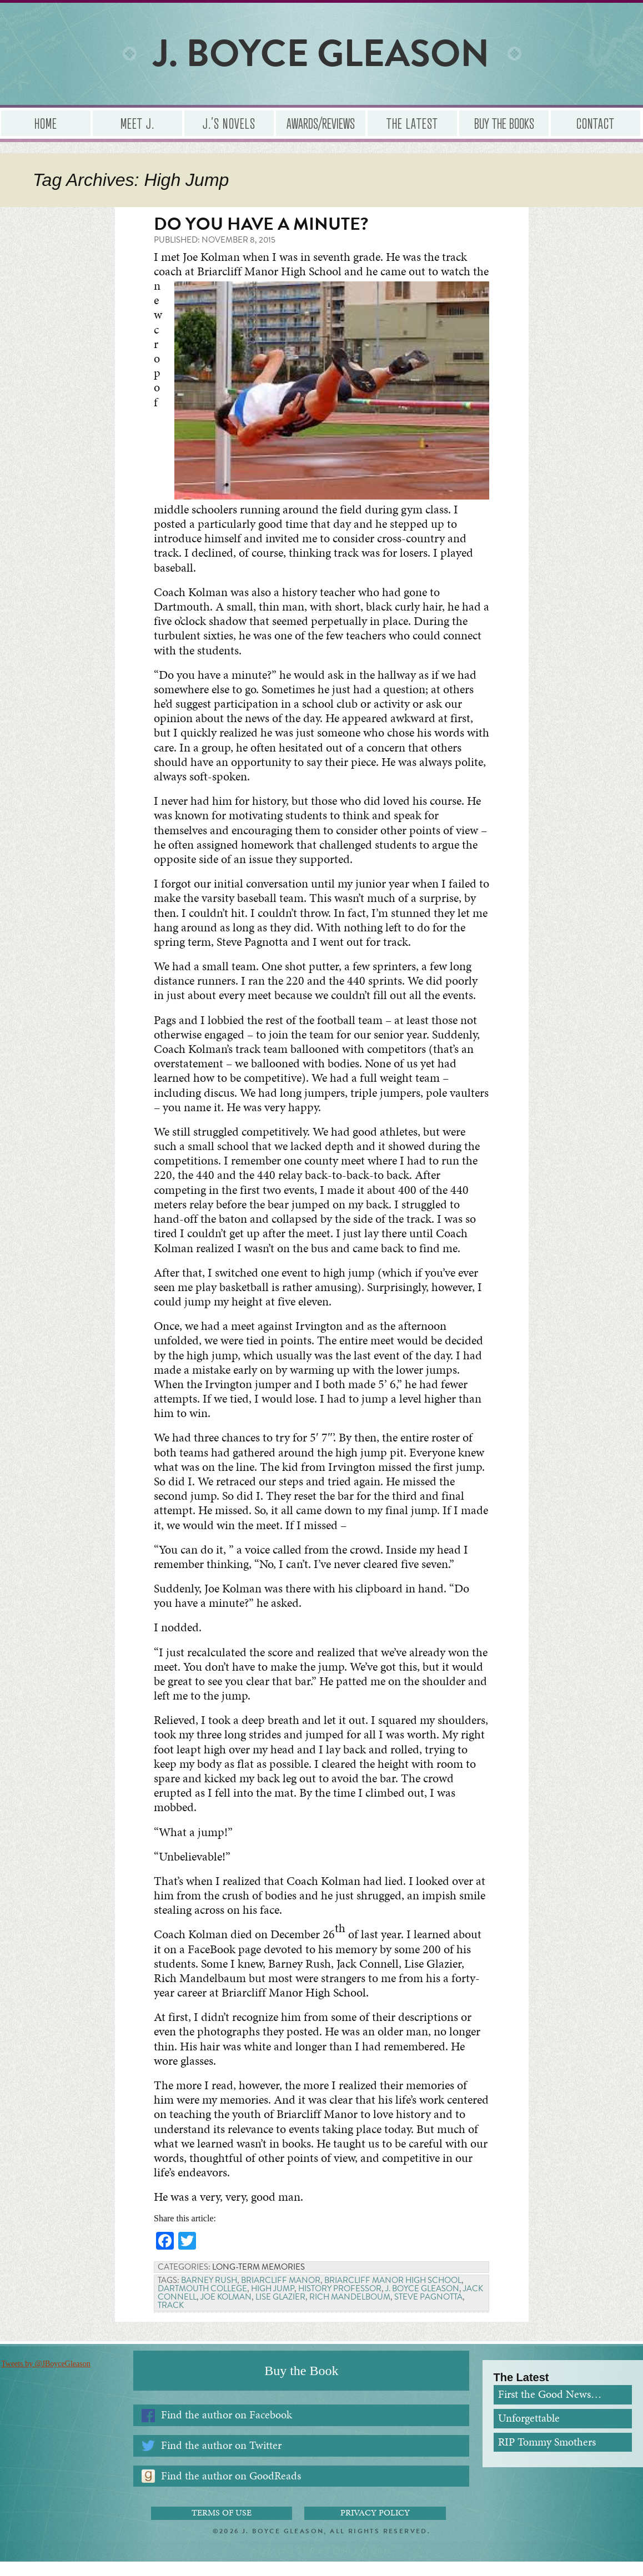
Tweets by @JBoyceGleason (44, 2378)
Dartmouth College (202, 2303)
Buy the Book (301, 2385)
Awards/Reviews (321, 123)
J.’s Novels (229, 123)
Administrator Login (321, 2566)
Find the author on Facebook (226, 2429)
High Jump (272, 2303)
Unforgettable (529, 2431)
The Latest (412, 123)
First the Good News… (549, 2408)
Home (45, 123)
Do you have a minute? (261, 224)
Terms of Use (222, 2527)
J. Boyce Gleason (422, 2303)
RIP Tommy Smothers (547, 2455)
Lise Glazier (280, 2311)
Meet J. (137, 123)
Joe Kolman (226, 2311)
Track (171, 2319)
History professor (339, 2303)
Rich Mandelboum (349, 2311)
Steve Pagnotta (428, 2311)
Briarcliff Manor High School (392, 2294)
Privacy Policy (375, 2527)
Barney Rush (209, 2294)
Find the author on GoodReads (231, 2489)
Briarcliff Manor (280, 2294)
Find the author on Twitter (221, 2459)
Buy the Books (504, 123)
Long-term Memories (258, 2281)
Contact (595, 123)
